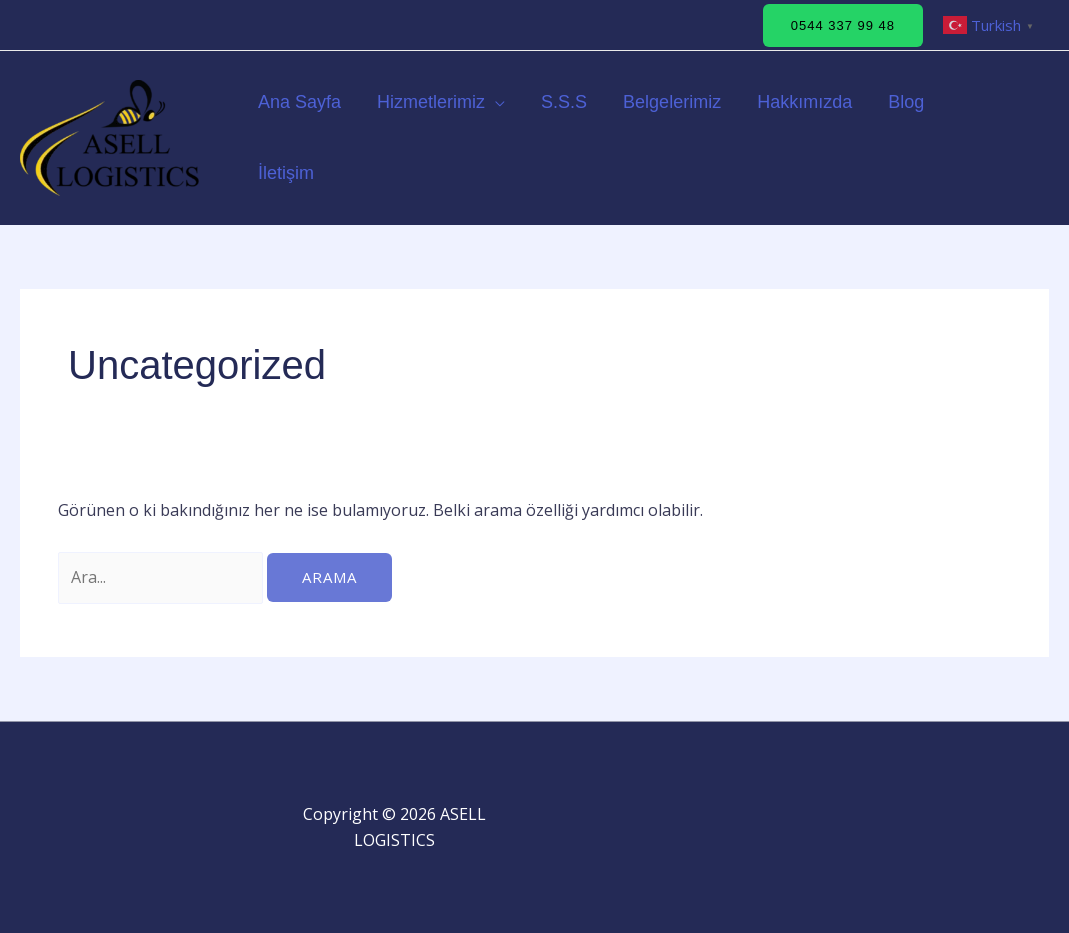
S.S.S (564, 102)
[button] (843, 25)
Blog (906, 102)
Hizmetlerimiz (431, 102)
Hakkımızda (804, 102)
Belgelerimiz (672, 102)
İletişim (286, 173)
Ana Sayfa (299, 102)
